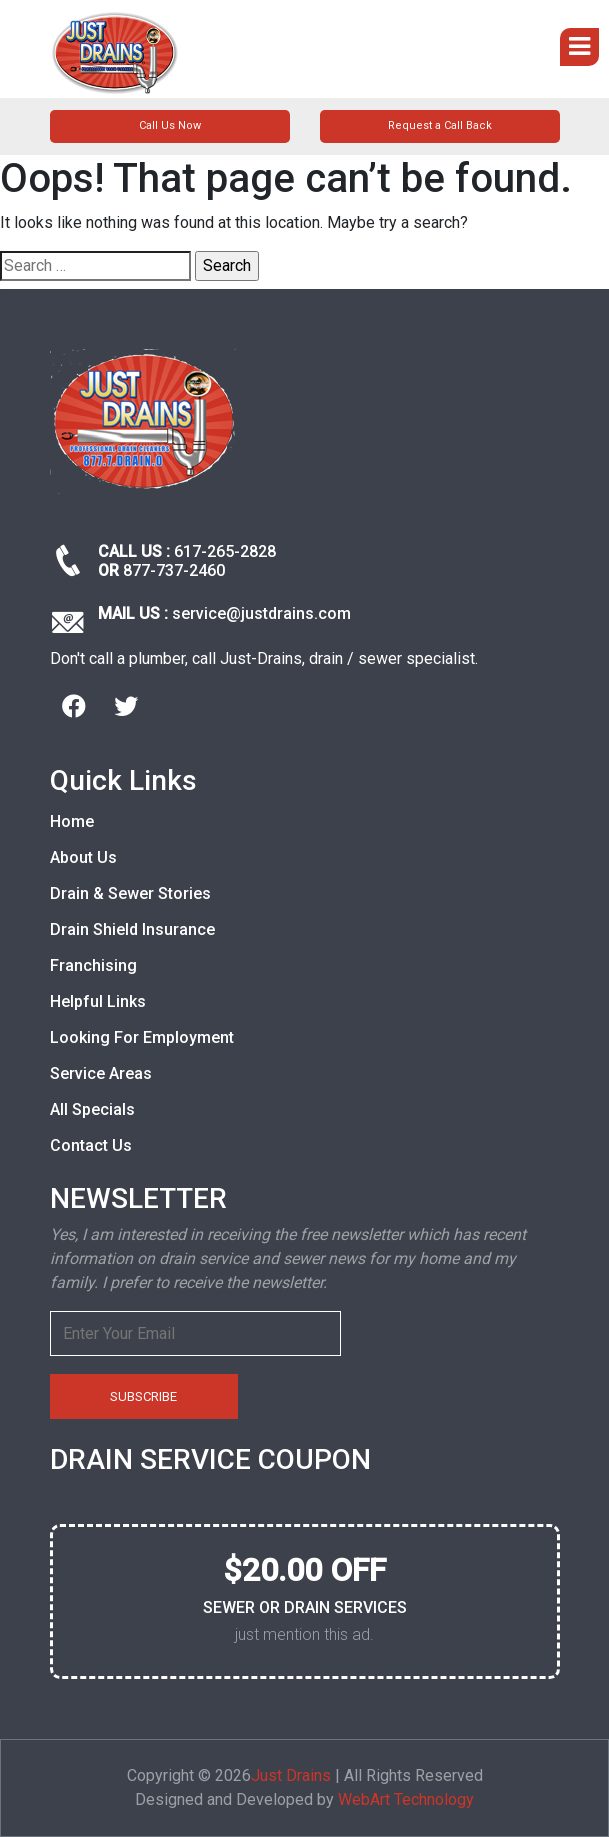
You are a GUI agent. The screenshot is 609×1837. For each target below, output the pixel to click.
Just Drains (291, 1775)
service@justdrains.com (261, 613)
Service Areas (101, 1073)
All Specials (92, 1109)
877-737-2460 (174, 570)
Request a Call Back (440, 125)
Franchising (93, 965)
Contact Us (91, 1145)
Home (72, 821)
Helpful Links (98, 1001)
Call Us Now (170, 125)
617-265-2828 (225, 551)
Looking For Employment (142, 1037)
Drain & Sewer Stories (130, 893)
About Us (83, 857)
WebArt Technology (406, 1799)
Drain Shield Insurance (132, 929)
